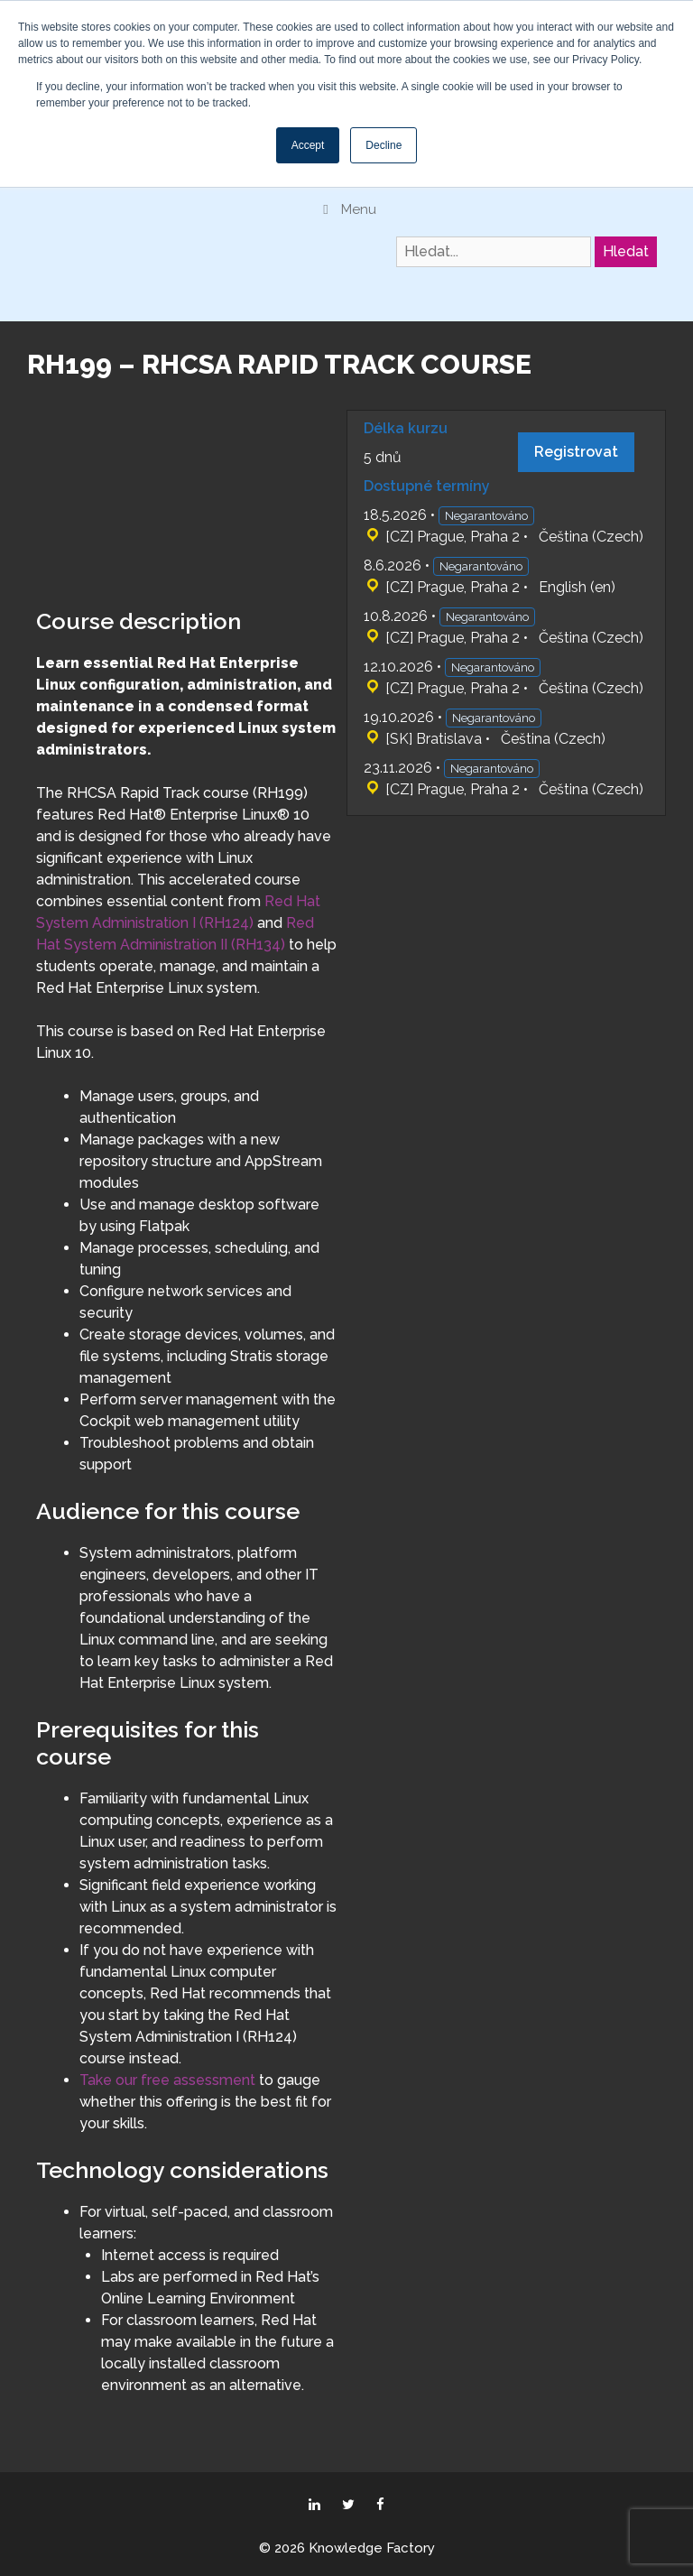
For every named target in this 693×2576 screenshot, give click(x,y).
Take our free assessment (167, 2080)
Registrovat (576, 451)
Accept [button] (308, 145)
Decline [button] (383, 145)
